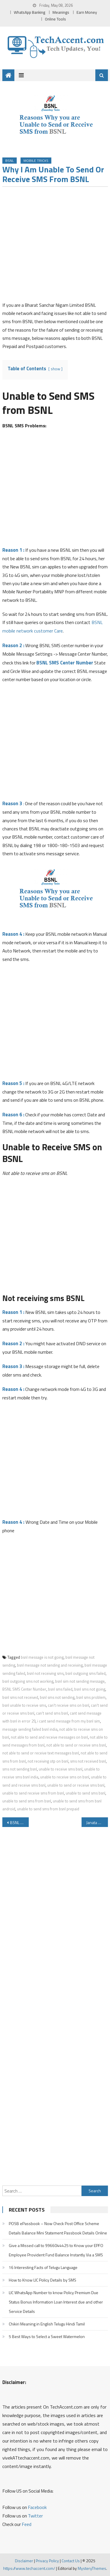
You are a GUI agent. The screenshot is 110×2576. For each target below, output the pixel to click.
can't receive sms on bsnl (68, 1705)
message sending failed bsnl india (29, 1729)
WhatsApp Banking (29, 12)
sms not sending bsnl (19, 1769)
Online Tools (55, 19)
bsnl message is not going (42, 1657)
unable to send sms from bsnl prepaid (48, 1809)
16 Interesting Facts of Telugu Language (43, 2267)
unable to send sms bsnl (85, 1793)
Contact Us (71, 2561)
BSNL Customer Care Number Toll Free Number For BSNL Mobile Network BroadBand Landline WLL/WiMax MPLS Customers (19, 1822)
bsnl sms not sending (57, 1697)
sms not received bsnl (88, 1761)
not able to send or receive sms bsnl (76, 1745)
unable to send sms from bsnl (26, 1801)
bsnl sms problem (91, 1697)
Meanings (61, 12)
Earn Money (87, 12)
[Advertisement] (55, 246)
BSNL (9, 160)
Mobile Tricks (35, 160)
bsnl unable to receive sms (24, 1705)
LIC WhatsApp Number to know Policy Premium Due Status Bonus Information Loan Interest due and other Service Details (56, 2301)
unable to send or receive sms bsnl (75, 1785)
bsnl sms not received (20, 1697)
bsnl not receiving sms (45, 1673)
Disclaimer (24, 2561)
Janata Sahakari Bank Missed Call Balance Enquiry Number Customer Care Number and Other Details (97, 1822)
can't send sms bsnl (52, 1713)
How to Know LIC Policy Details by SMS (42, 2280)
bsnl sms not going (89, 1689)
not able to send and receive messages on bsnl (49, 1737)
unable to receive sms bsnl (60, 1769)
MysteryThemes (92, 2568)
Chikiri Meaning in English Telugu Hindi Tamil (47, 2324)
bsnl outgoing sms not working (27, 1681)
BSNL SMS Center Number (64, 662)
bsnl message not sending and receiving (50, 1665)
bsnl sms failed (60, 1689)
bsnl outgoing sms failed (85, 1673)
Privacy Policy (47, 2561)
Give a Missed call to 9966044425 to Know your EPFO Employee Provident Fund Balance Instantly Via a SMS (56, 2250)
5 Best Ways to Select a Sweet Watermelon (47, 2336)
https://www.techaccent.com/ (29, 2568)
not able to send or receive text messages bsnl (40, 1753)
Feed (26, 2524)
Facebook (37, 2507)
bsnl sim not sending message (80, 1681)
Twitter (35, 2515)
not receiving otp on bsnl (48, 1761)
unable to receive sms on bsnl (64, 1777)
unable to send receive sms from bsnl (33, 1793)
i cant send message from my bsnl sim (68, 1721)
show (55, 369)
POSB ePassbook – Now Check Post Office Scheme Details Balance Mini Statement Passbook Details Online (58, 2228)
